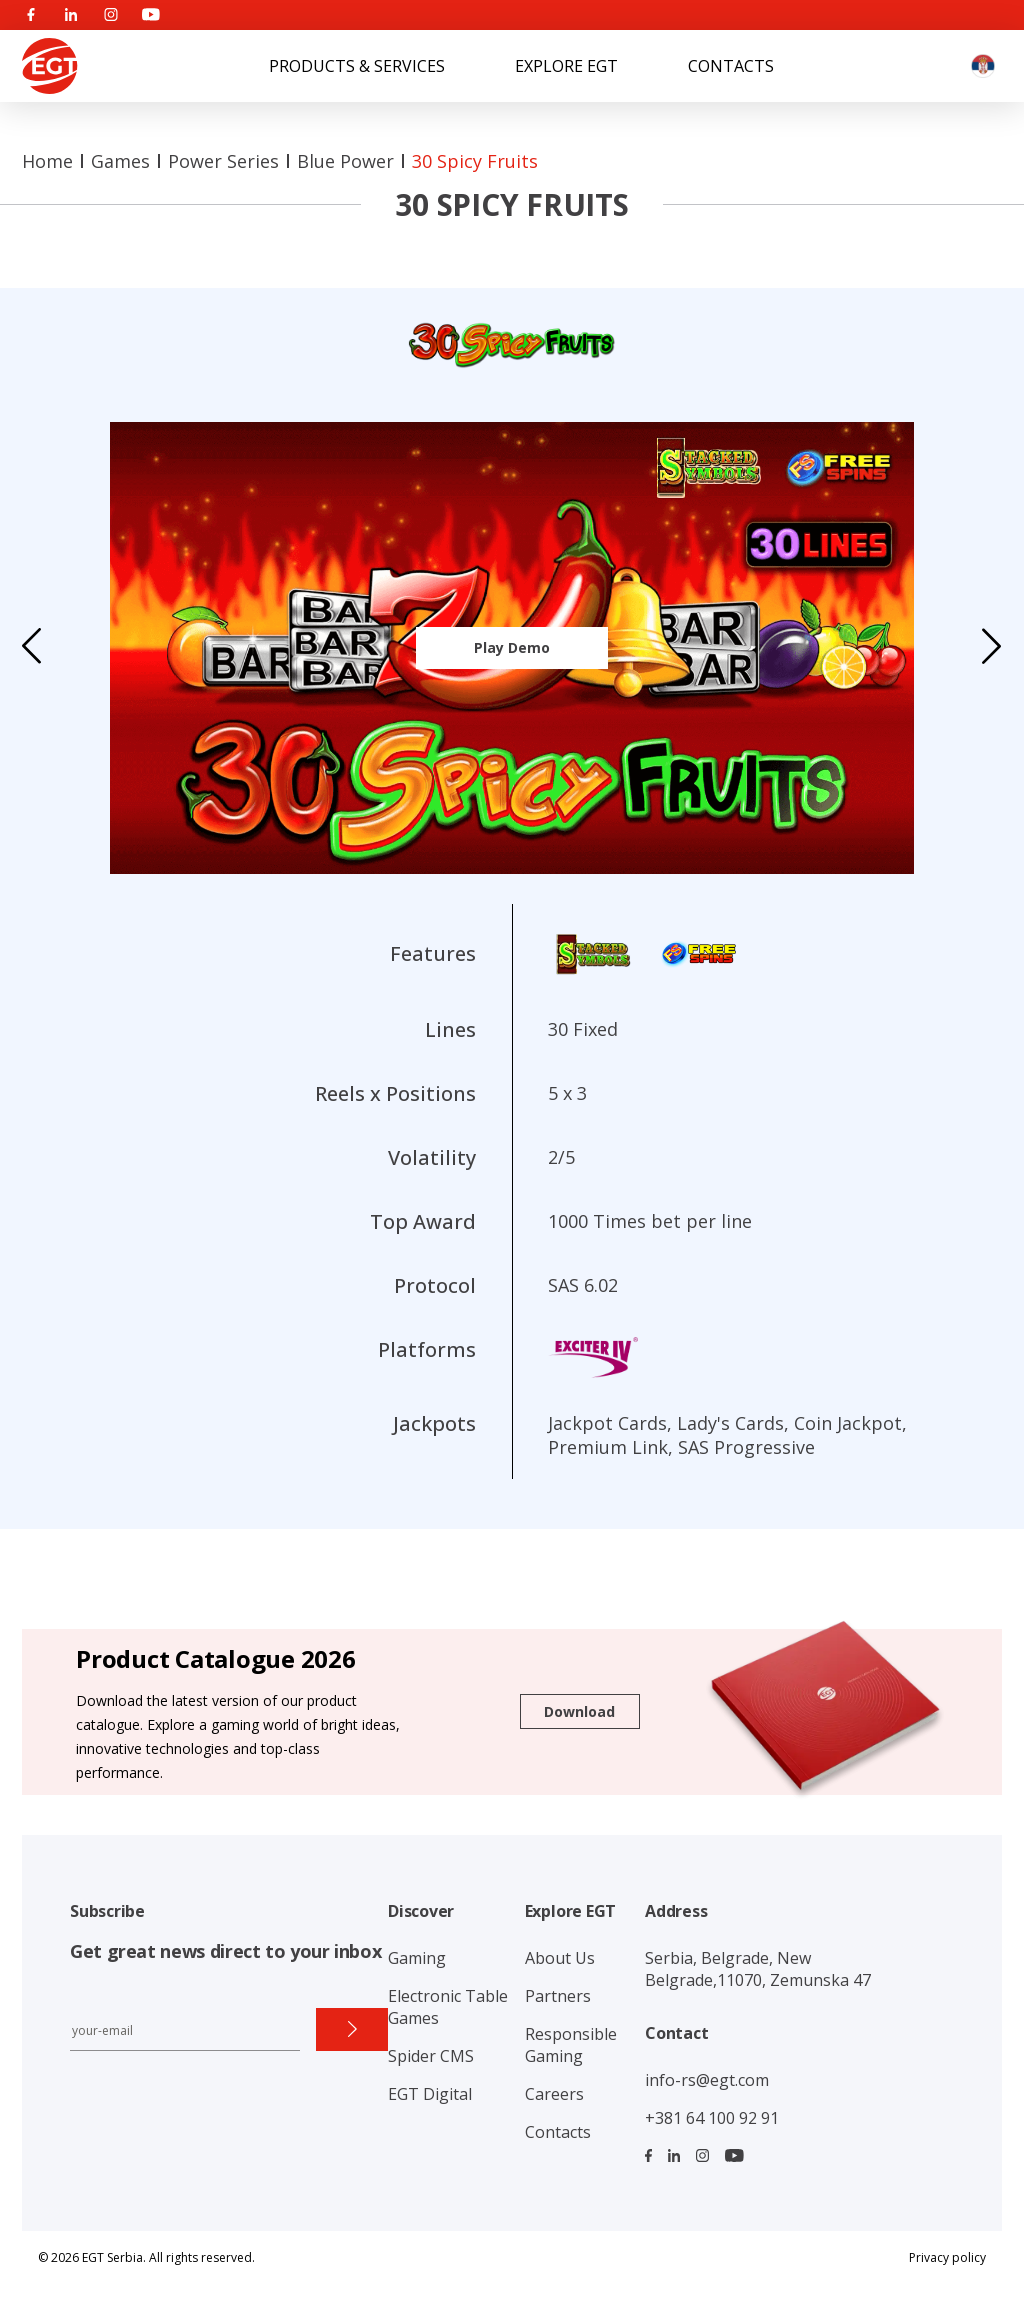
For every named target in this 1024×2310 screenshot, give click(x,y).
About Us (560, 1958)
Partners (558, 1996)
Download (579, 1711)
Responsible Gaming (571, 2045)
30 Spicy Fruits (475, 161)
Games (120, 161)
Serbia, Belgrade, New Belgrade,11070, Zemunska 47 (758, 1969)
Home (47, 161)
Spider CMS (431, 2056)
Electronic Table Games (448, 2007)
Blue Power (345, 161)
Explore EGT (566, 66)
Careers (554, 2094)
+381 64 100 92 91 (712, 2118)
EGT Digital (430, 2094)
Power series (223, 161)
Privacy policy (947, 2257)
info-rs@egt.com (707, 2080)
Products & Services (357, 66)
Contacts (731, 66)
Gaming (417, 1958)
